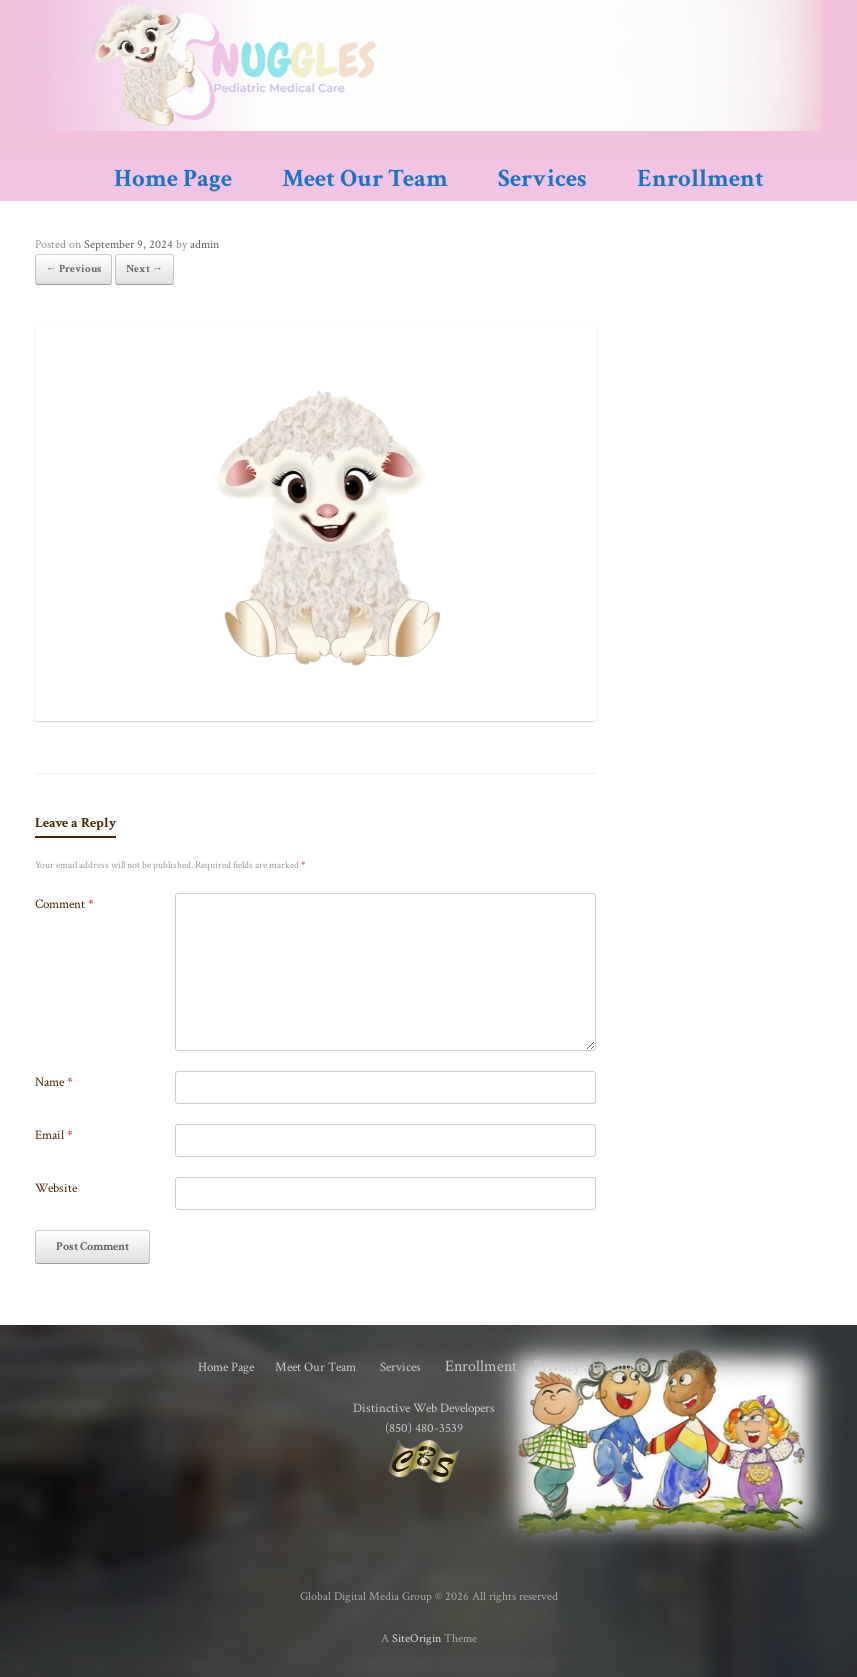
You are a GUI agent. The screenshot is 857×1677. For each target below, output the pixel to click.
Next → (144, 269)
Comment (64, 904)
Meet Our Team (365, 178)
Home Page (162, 178)
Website (56, 1188)
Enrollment (700, 178)
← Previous (73, 269)
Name (54, 1082)
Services (542, 178)
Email (54, 1135)
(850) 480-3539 (424, 1428)
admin (204, 244)
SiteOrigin (416, 1638)
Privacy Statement (591, 1366)
